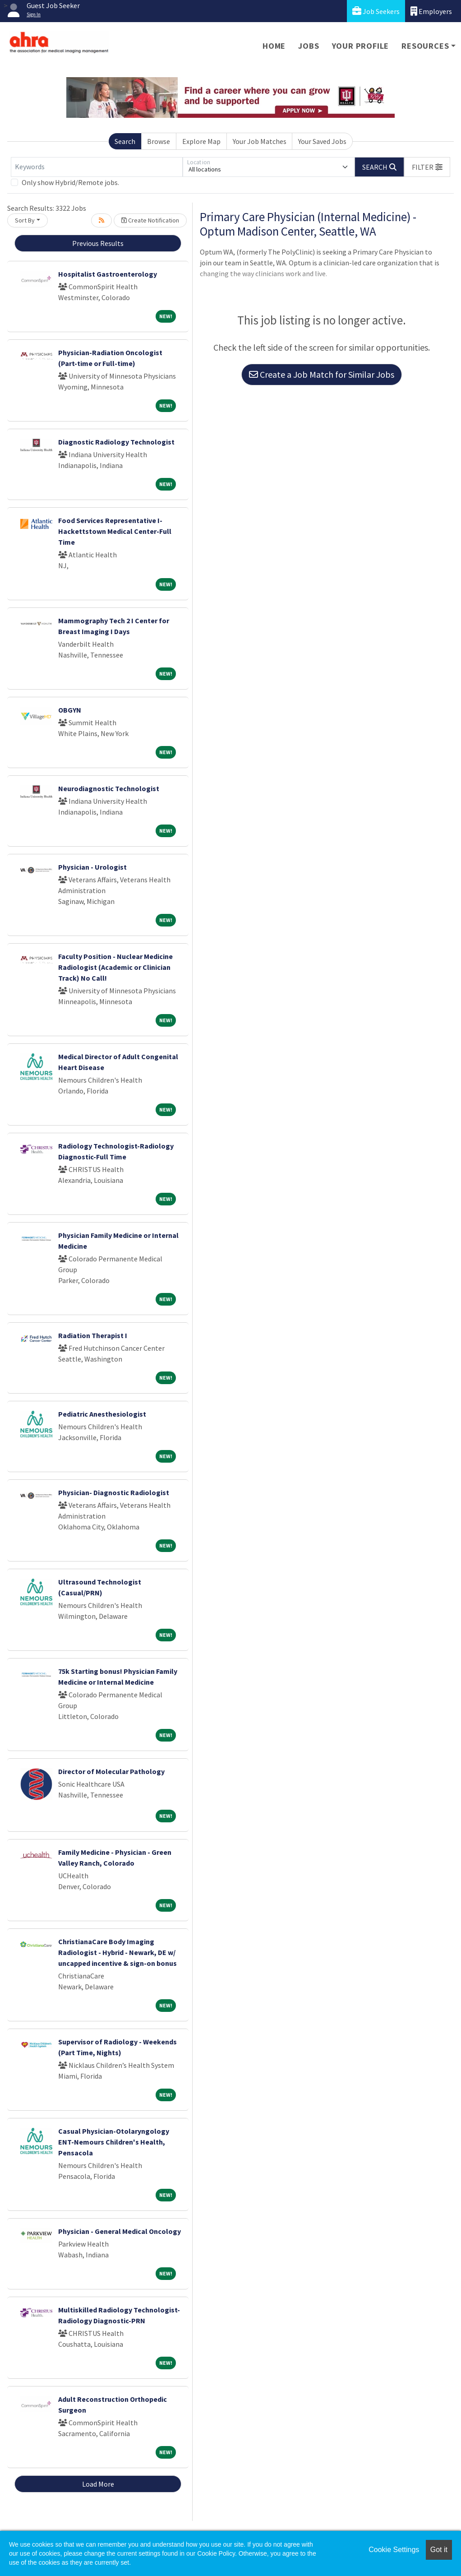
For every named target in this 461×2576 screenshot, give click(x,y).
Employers (431, 11)
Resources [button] (425, 46)
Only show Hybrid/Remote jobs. (70, 182)
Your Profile (360, 46)
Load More (98, 2483)
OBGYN (69, 709)
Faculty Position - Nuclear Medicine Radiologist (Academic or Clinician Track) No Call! (115, 967)
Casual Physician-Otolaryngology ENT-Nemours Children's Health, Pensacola (113, 2142)
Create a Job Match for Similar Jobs (321, 374)
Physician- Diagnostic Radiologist (113, 1492)
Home (274, 46)
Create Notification (150, 220)
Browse (158, 141)
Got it (438, 2549)
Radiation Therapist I (92, 1335)
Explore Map (201, 141)
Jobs (308, 46)
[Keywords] (97, 167)
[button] (427, 167)
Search (125, 141)
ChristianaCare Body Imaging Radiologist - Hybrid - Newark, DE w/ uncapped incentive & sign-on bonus (117, 1952)
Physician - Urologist (92, 866)
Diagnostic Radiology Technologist (116, 441)
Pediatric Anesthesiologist (102, 1413)
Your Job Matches (259, 141)
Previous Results (98, 243)
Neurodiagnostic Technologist (108, 788)
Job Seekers (376, 11)
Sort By (25, 220)
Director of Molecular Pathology (111, 1771)
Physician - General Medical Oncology (119, 2231)
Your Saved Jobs (322, 141)
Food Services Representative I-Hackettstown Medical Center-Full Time (114, 531)
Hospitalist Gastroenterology (107, 273)
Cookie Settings (394, 2549)
